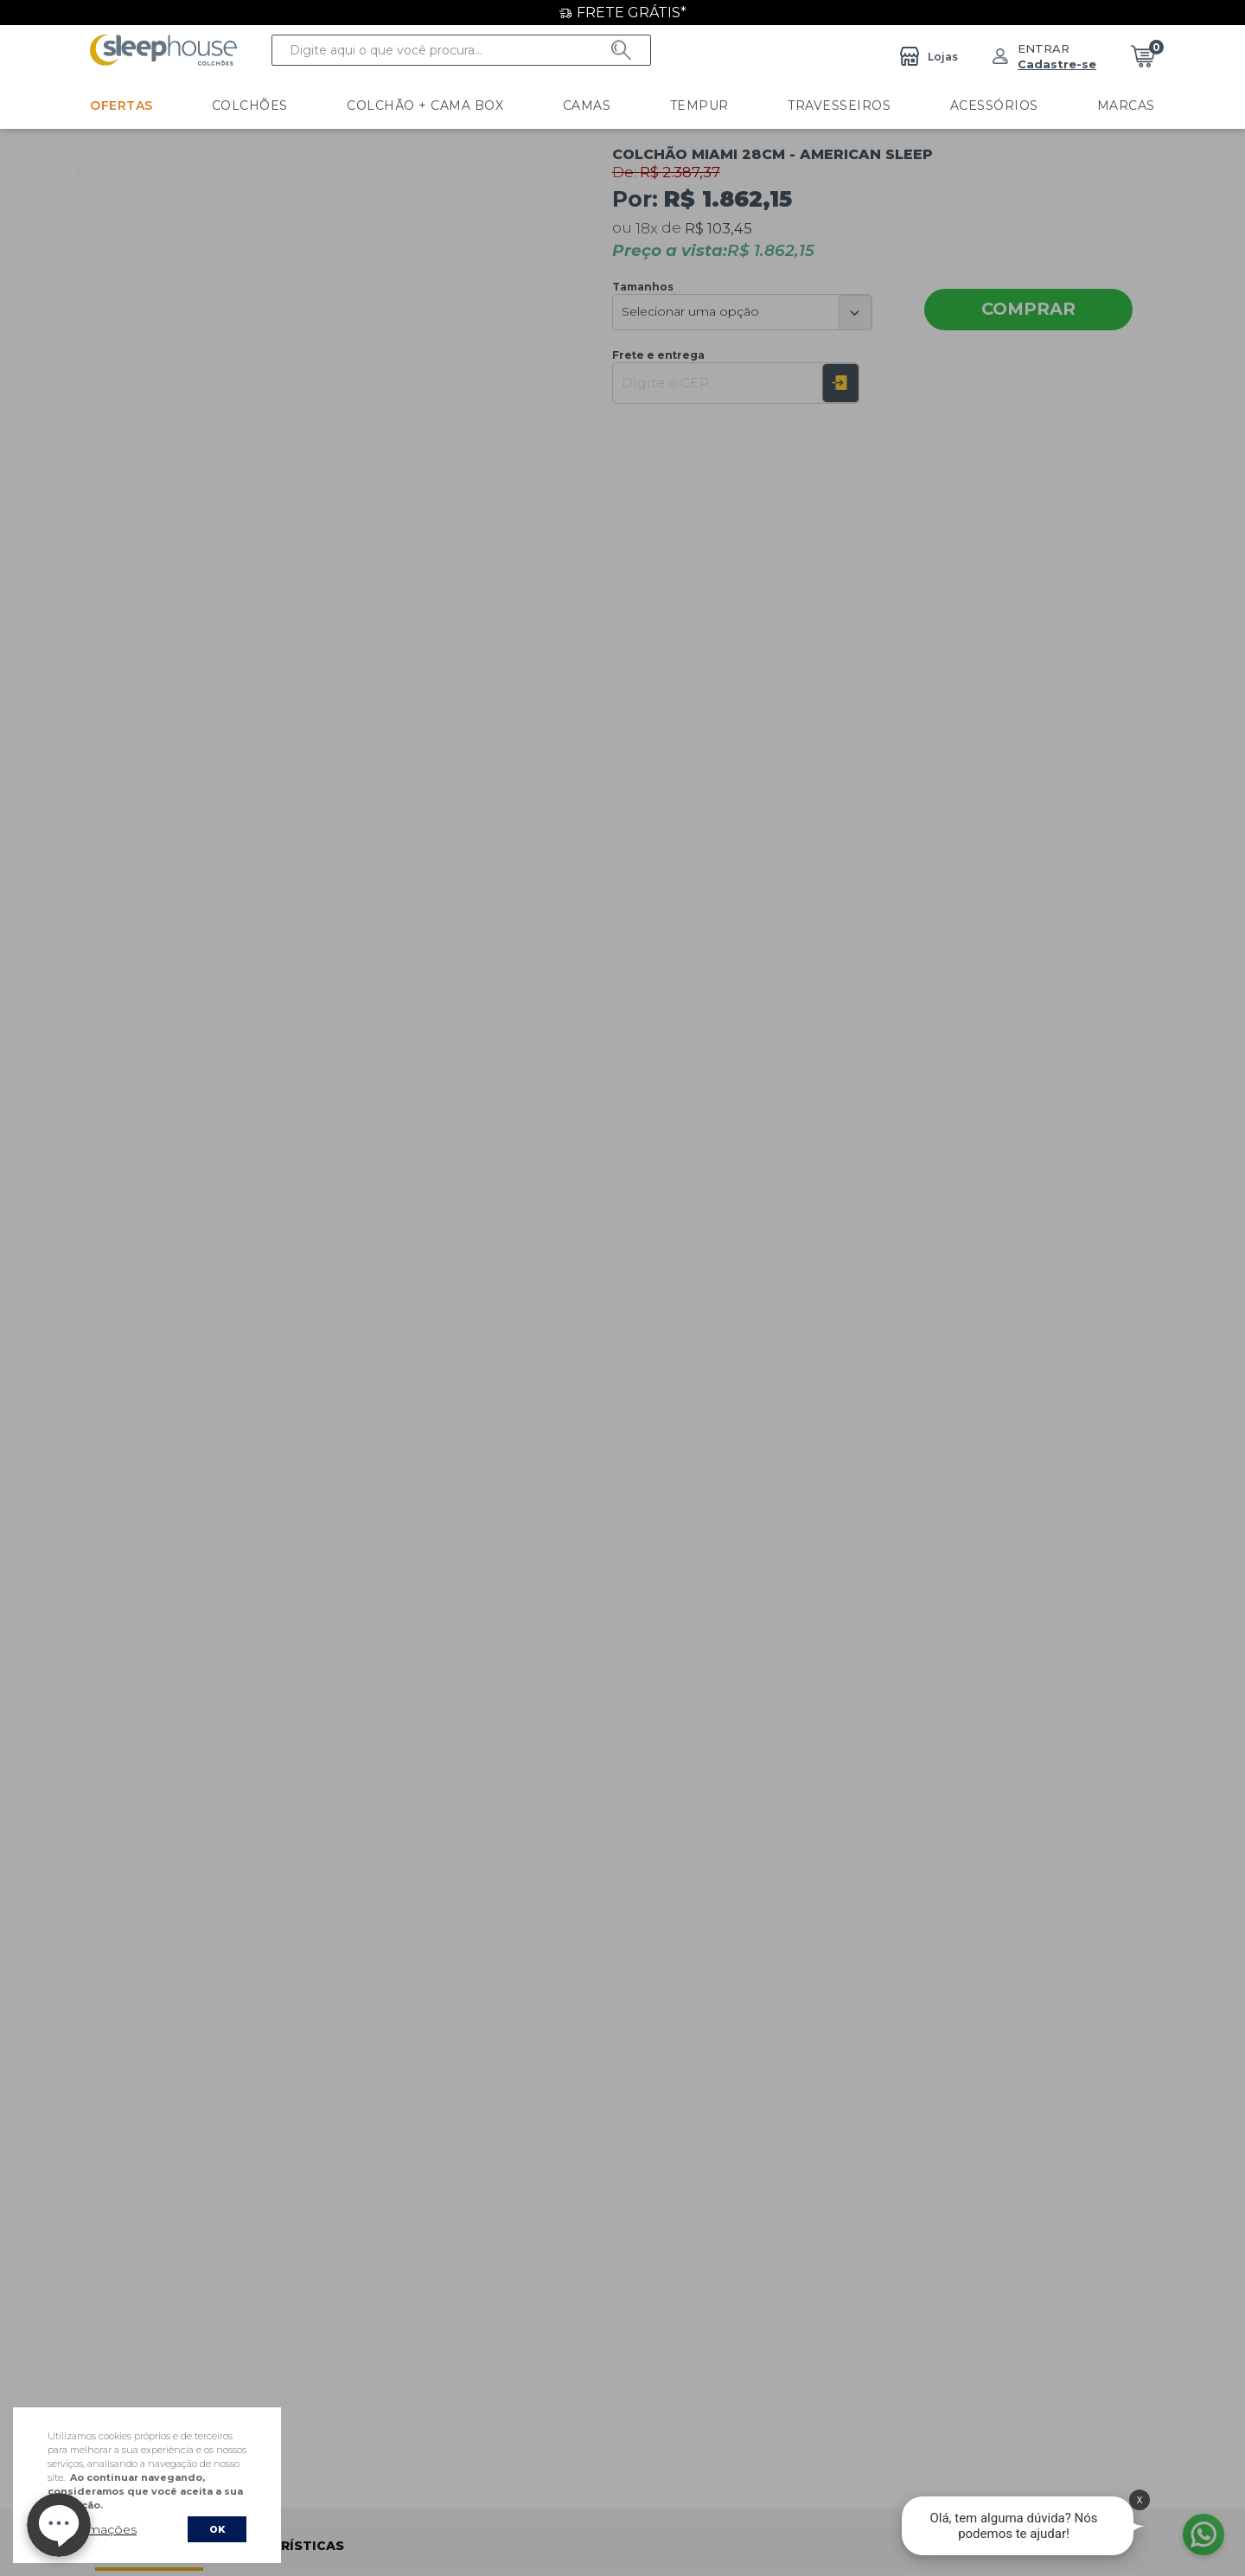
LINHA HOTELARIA (1092, 105)
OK (217, 2529)
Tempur (606, 105)
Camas (517, 105)
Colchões (226, 105)
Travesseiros (723, 105)
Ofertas (121, 105)
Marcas (964, 105)
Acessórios (854, 105)
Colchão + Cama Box (379, 105)
